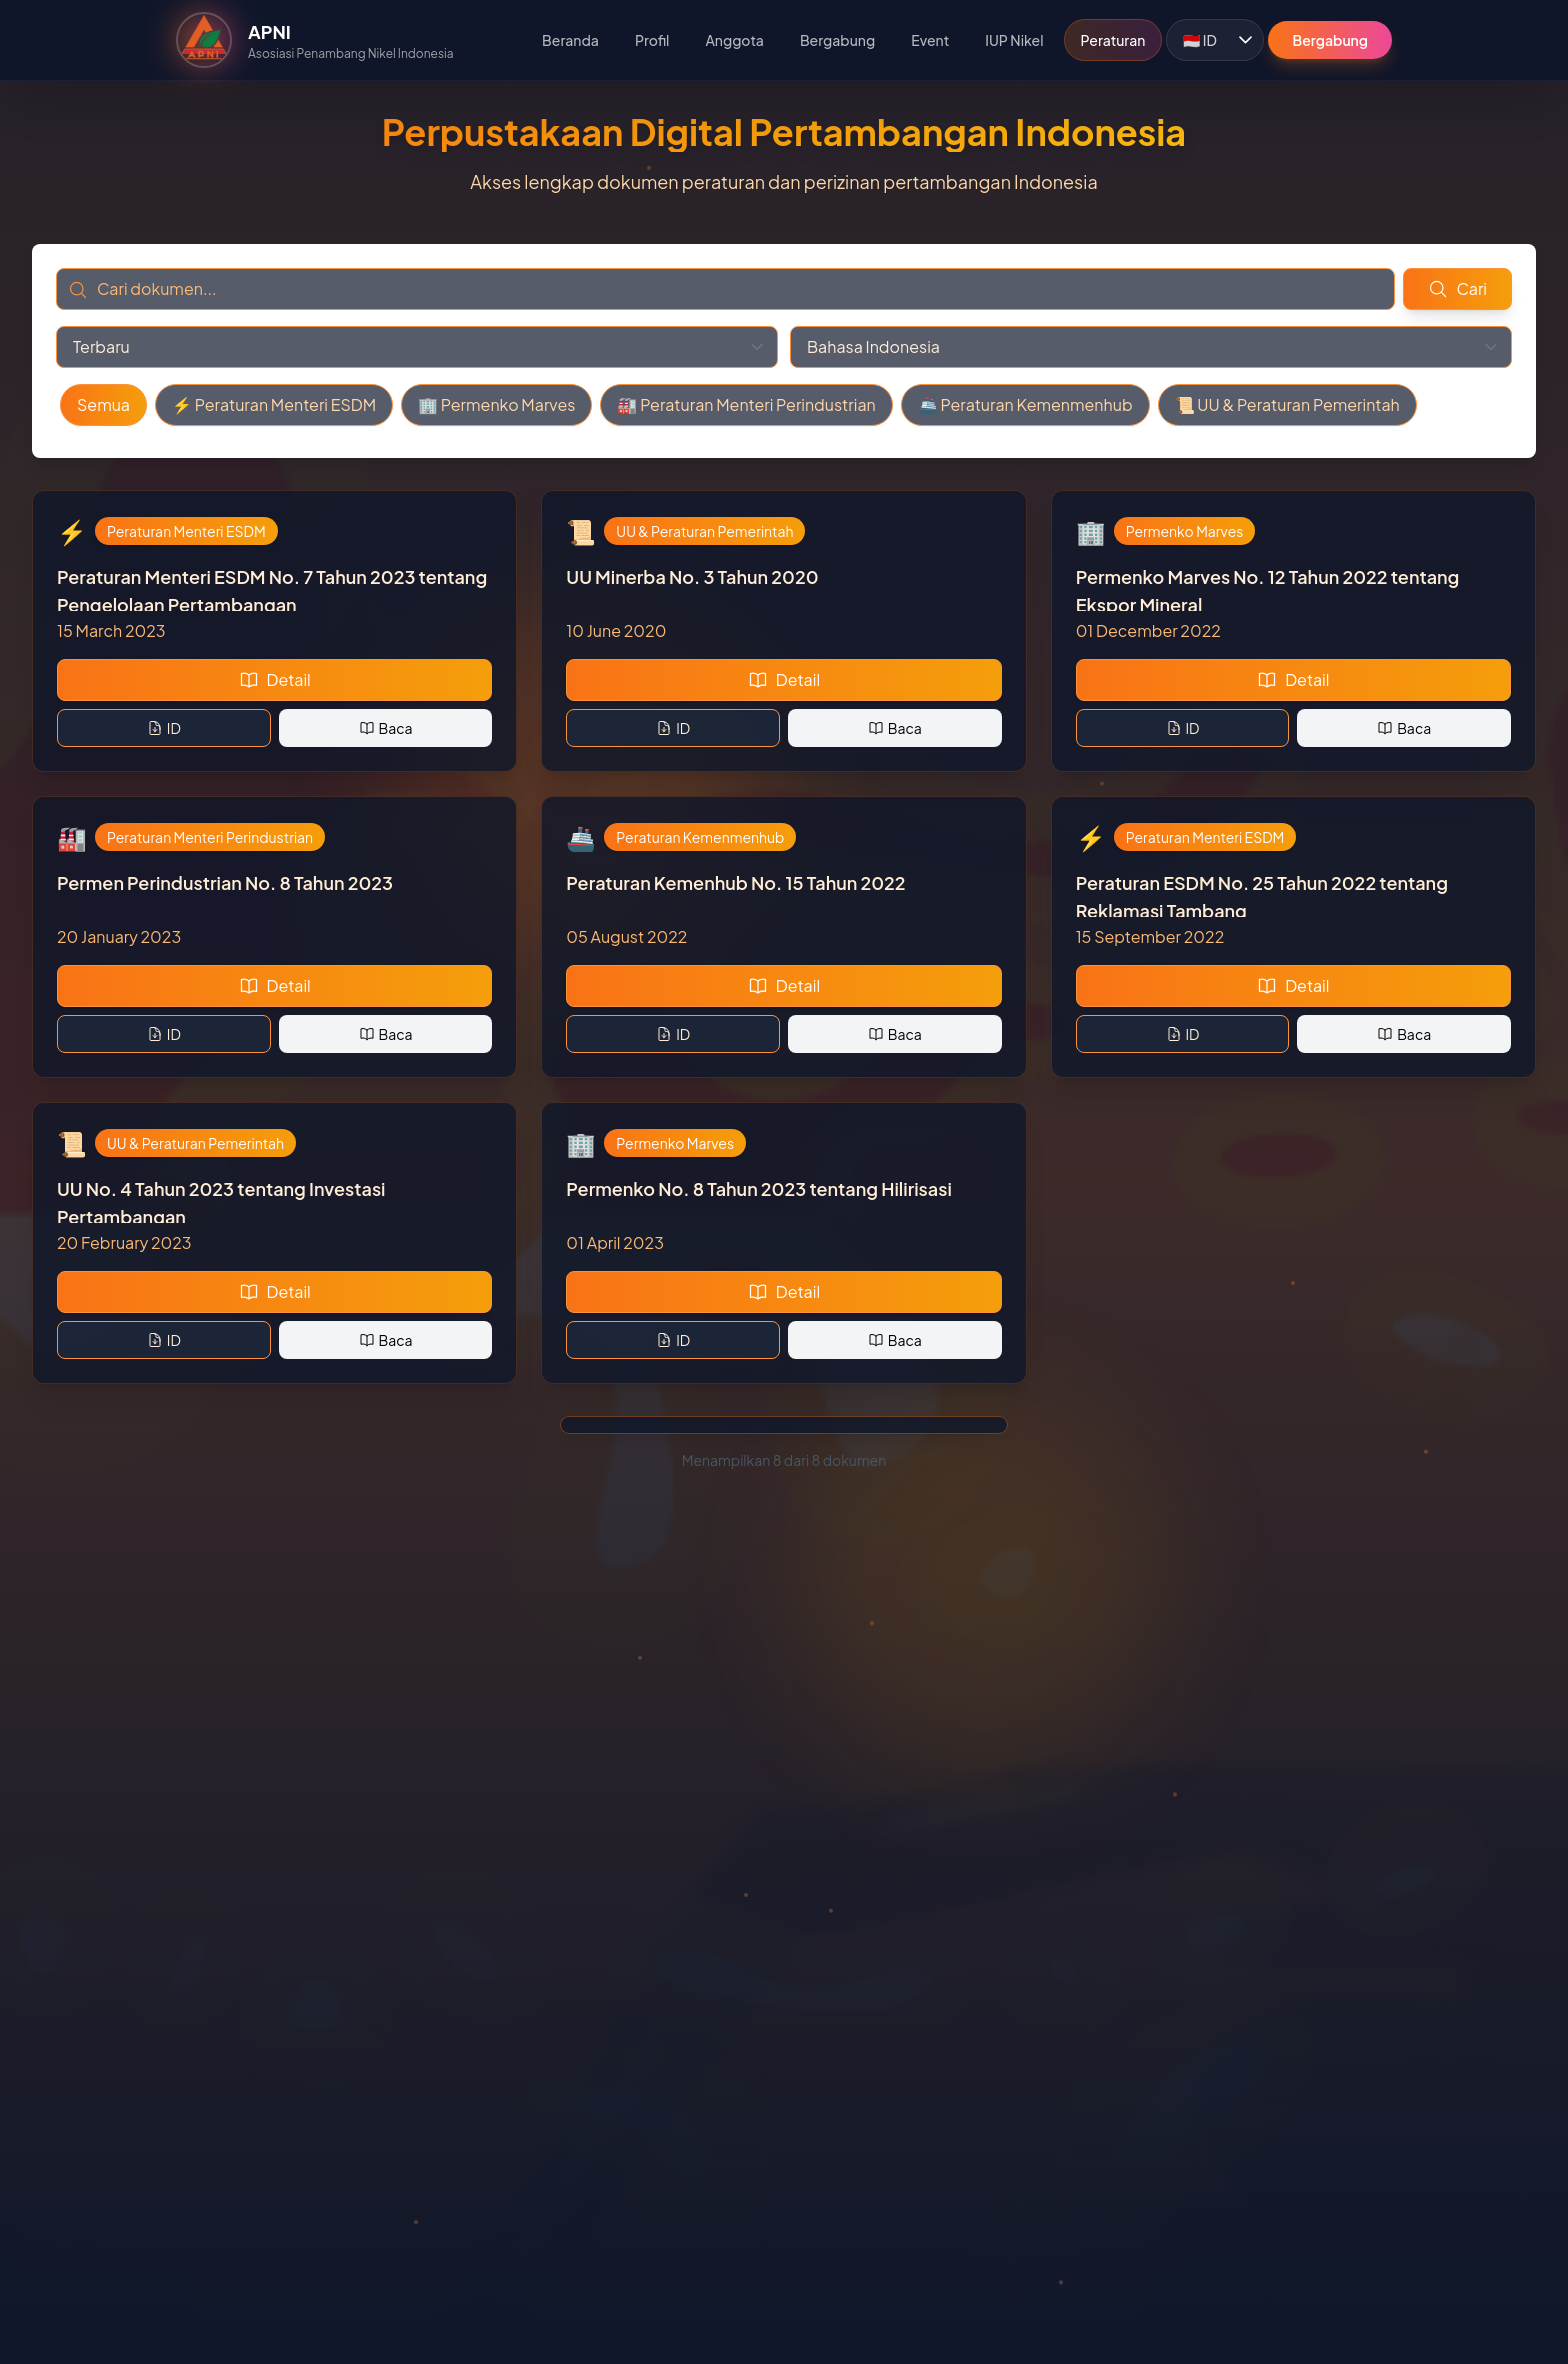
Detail (275, 679)
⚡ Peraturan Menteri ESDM (274, 404)
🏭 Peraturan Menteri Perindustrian (746, 404)
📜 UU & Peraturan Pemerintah (1287, 404)
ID (164, 728)
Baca (386, 728)
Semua (103, 404)
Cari (1457, 288)
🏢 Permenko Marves (496, 404)
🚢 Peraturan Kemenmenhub (1025, 404)
